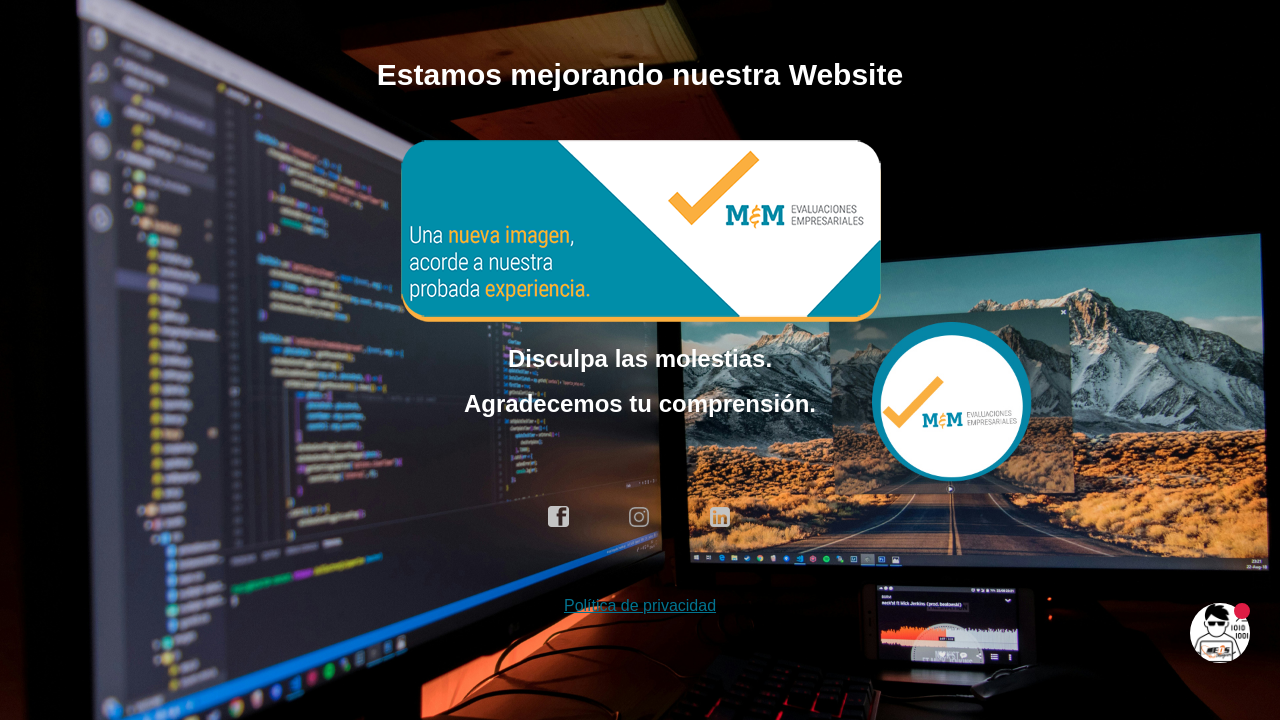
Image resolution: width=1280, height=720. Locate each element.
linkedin (721, 517)
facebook (559, 517)
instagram (640, 517)
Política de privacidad (640, 605)
